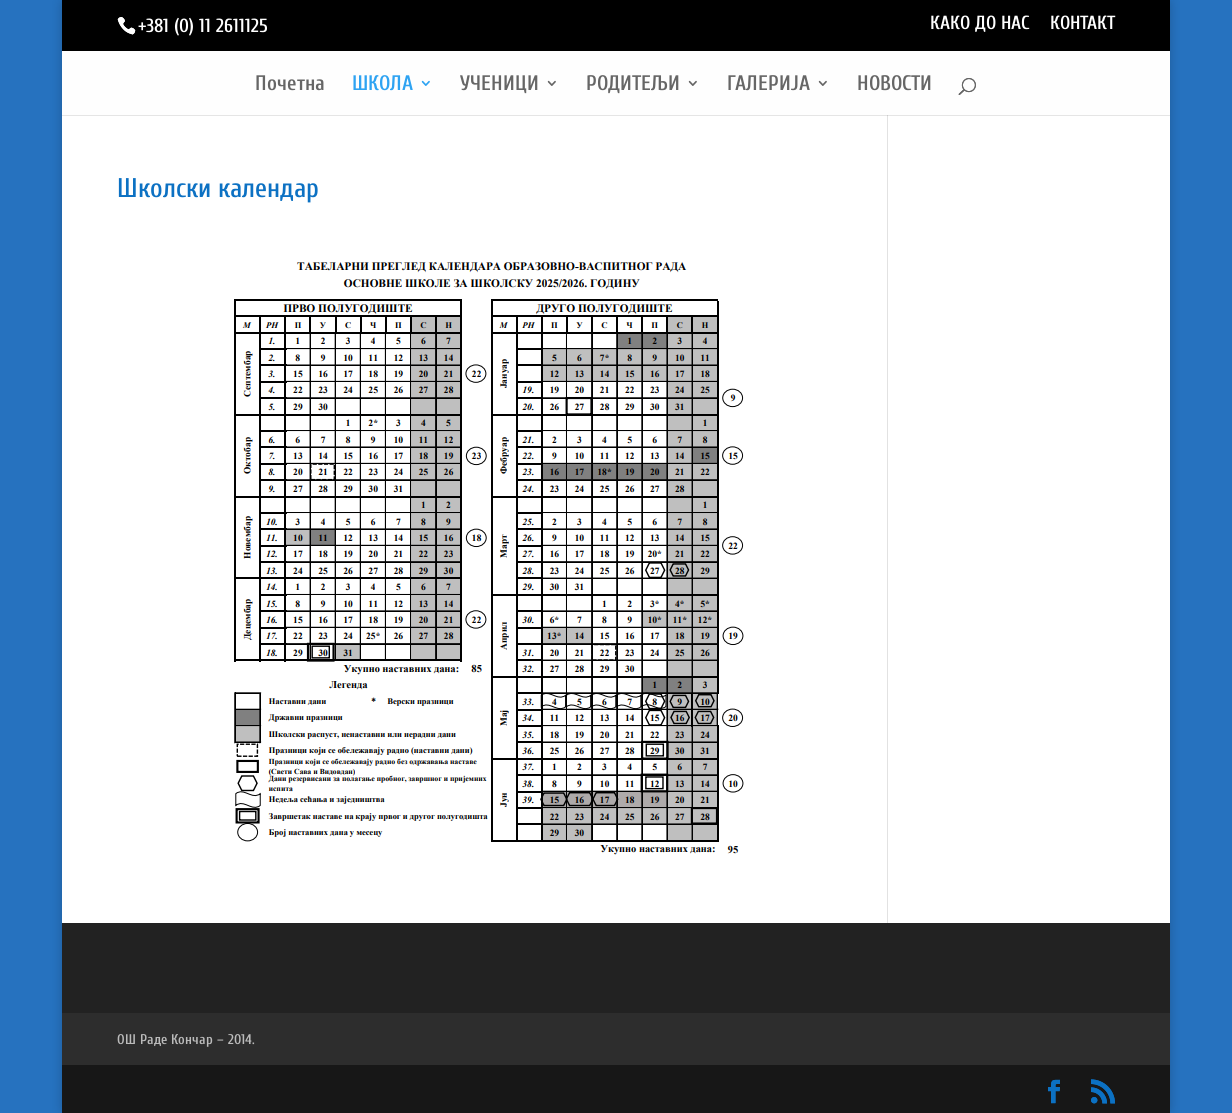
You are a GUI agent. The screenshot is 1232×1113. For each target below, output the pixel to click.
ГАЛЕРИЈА (768, 85)
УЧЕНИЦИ (499, 85)
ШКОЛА (382, 85)
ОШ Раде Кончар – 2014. (186, 1039)
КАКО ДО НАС (980, 24)
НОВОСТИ (894, 85)
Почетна (290, 85)
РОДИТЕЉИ (633, 85)
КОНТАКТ (1082, 24)
